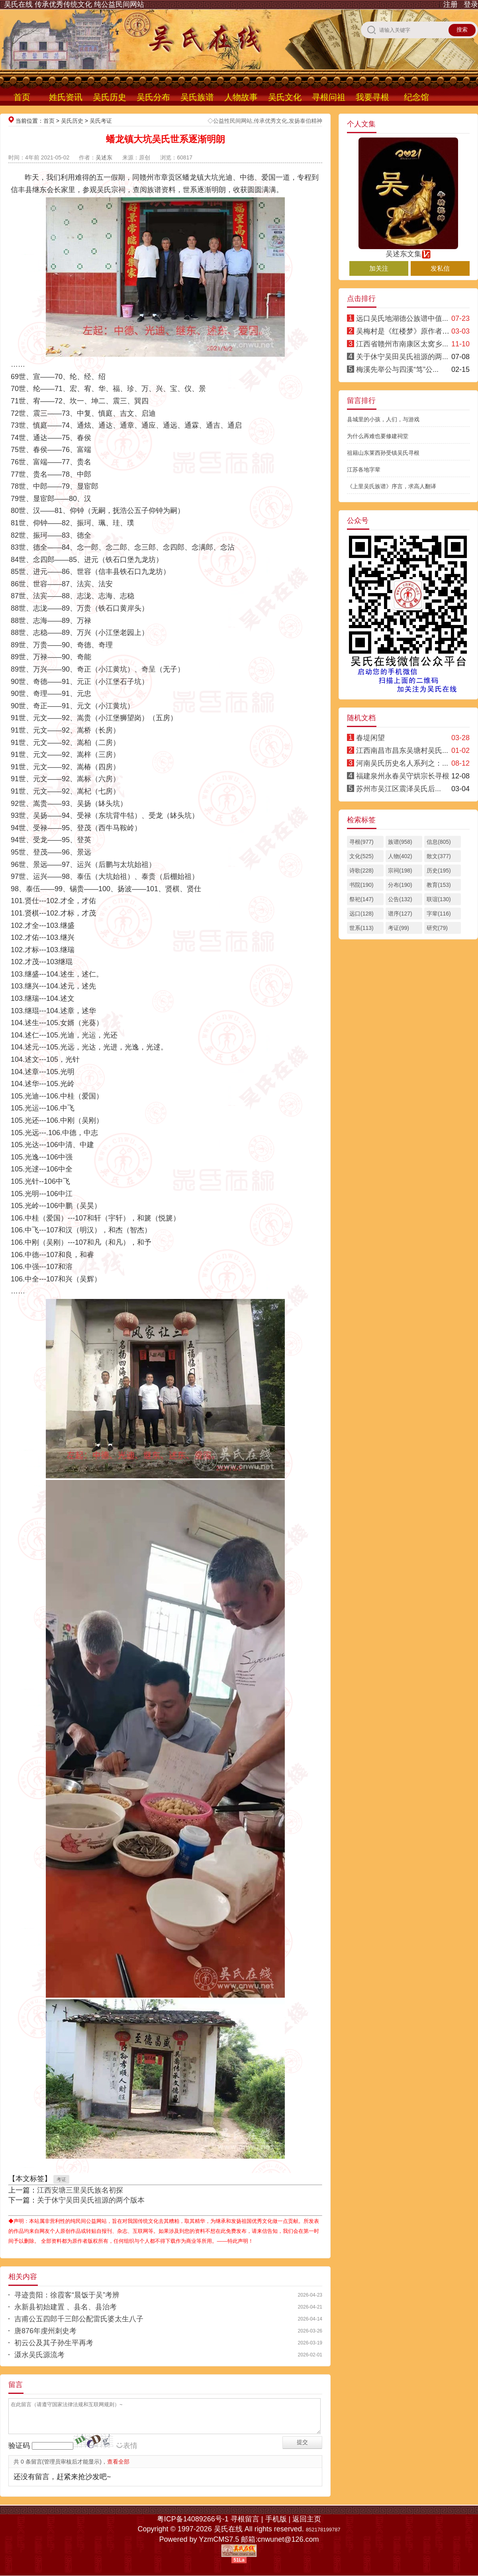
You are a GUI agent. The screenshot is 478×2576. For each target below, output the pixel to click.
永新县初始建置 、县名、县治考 (65, 2307)
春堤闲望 (370, 738)
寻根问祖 (328, 97)
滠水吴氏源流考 (39, 2355)
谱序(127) (400, 913)
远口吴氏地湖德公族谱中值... (402, 318)
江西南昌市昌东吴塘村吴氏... (402, 751)
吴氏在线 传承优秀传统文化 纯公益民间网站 (74, 4)
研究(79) (437, 928)
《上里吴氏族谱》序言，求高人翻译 (391, 486)
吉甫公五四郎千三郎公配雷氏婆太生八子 (78, 2319)
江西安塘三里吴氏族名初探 (80, 2190)
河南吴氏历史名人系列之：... (402, 763)
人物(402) (400, 856)
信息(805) (439, 842)
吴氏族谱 (197, 97)
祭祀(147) (361, 899)
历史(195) (439, 870)
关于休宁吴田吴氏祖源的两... (402, 357)
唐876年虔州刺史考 (45, 2331)
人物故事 (241, 97)
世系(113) (361, 928)
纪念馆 (416, 97)
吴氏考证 (101, 121)
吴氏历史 (109, 97)
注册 (450, 4)
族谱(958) (400, 842)
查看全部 (118, 2461)
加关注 (378, 268)
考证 (61, 2179)
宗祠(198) (400, 870)
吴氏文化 (285, 97)
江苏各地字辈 (363, 469)
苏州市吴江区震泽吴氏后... (398, 789)
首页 (22, 97)
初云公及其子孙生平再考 (53, 2343)
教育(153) (439, 885)
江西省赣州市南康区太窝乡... (402, 344)
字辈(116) (439, 913)
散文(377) (439, 856)
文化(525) (361, 856)
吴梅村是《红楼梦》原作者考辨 (406, 331)
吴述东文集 (408, 250)
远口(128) (361, 913)
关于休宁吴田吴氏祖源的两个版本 (91, 2200)
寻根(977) (361, 842)
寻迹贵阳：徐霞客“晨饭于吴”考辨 (67, 2295)
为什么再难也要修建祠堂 (377, 436)
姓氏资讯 (65, 97)
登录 (471, 4)
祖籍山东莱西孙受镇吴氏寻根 (383, 453)
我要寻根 (372, 97)
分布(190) (400, 885)
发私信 (440, 268)
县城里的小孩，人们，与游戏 (383, 419)
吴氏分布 (153, 97)
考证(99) (398, 928)
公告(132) (400, 899)
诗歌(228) (361, 870)
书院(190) (361, 885)
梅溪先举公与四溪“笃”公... (397, 369)
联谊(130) (439, 899)
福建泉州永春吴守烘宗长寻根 (402, 776)
